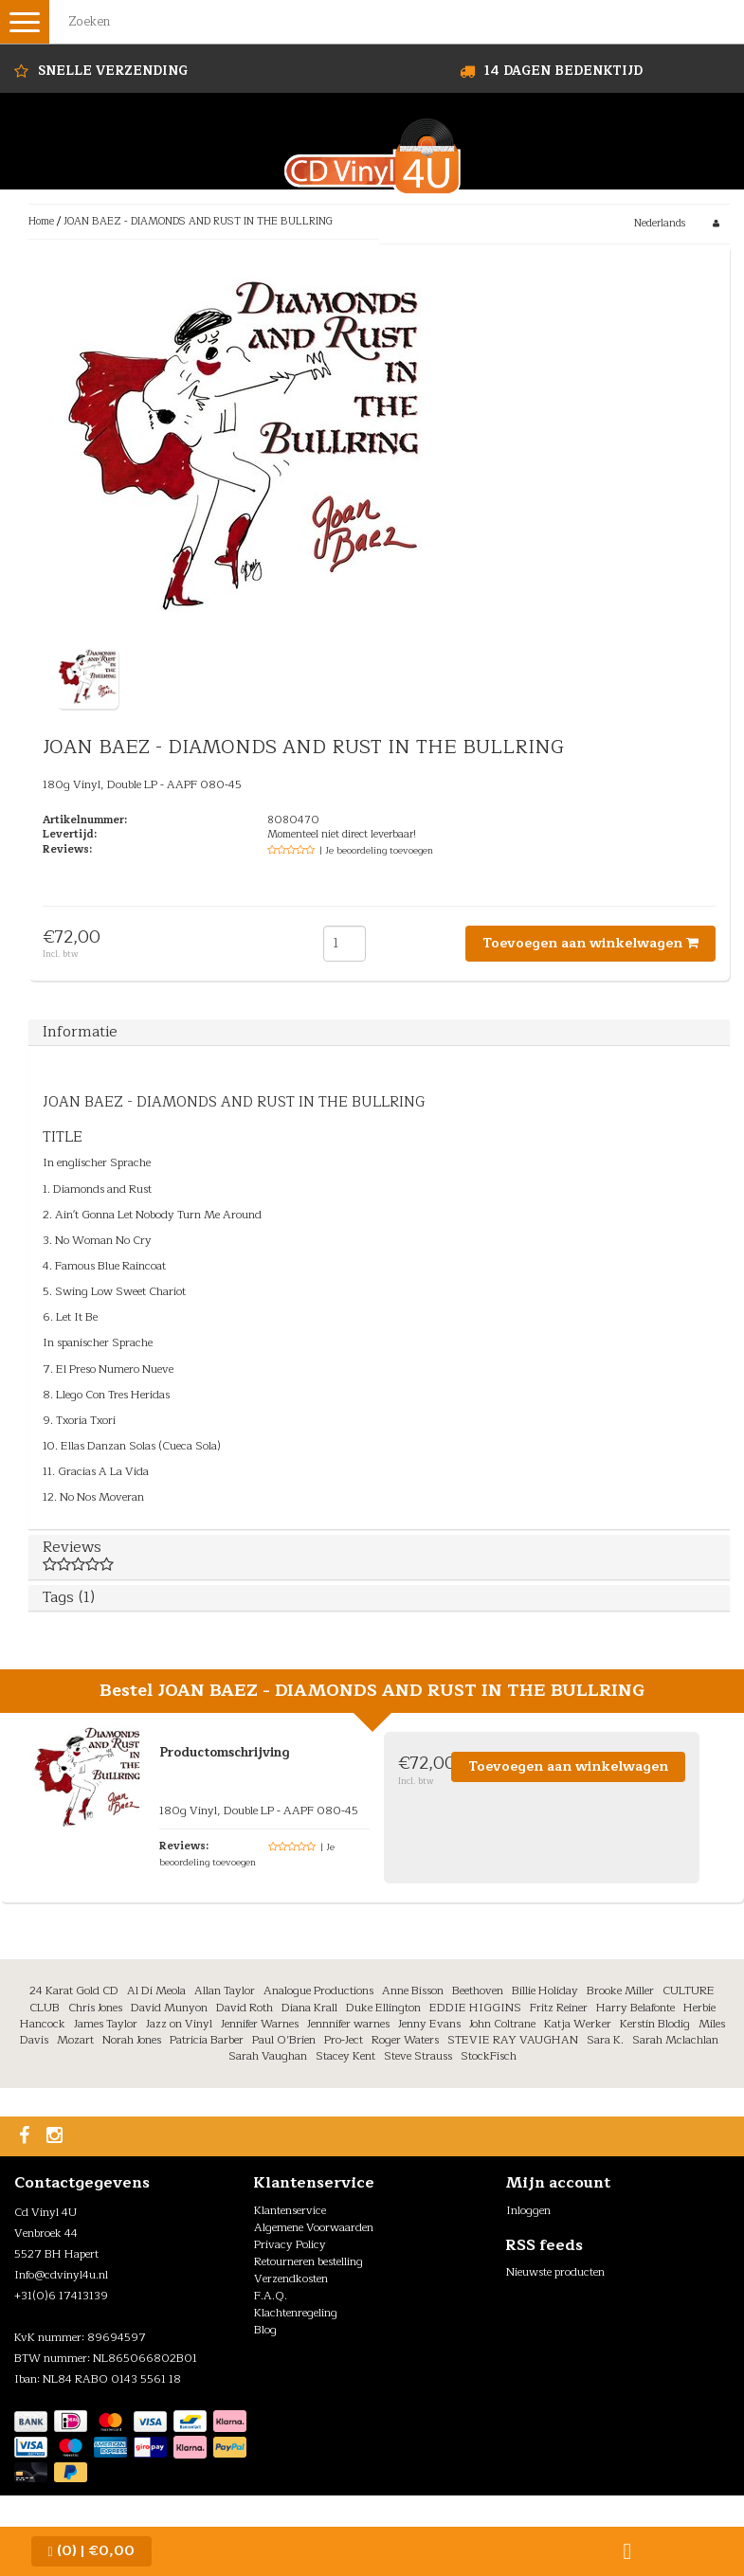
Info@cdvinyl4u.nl (61, 2274)
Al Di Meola (156, 1990)
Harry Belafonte (635, 2007)
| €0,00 (91, 2551)
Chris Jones (95, 2007)
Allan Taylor (224, 1990)
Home (41, 221)
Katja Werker (577, 2023)
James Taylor (105, 2023)
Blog (265, 2329)
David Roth (244, 2007)
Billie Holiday (545, 1990)
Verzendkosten (291, 2278)
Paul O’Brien (284, 2039)
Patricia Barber (207, 2039)
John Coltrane (502, 2023)
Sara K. (605, 2039)
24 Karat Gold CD (73, 1990)
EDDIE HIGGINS (475, 2007)
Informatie (80, 1031)
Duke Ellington (383, 2007)
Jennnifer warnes (348, 2023)
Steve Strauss (418, 2055)
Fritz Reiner (559, 2007)
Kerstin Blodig (655, 2023)
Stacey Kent (345, 2055)
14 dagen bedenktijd (563, 71)
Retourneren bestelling (308, 2261)
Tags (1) (69, 1597)
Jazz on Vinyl (179, 2023)
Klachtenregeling (295, 2312)
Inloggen (528, 2210)
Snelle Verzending (113, 71)
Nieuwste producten (555, 2271)
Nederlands (659, 223)
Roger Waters (405, 2039)
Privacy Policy (290, 2244)
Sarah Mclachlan (675, 2039)
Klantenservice (290, 2210)
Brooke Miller (620, 1990)
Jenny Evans (429, 2023)
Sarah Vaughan (267, 2055)
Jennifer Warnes (260, 2023)
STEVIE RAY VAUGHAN (512, 2039)
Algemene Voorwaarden (313, 2227)
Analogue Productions (318, 1990)
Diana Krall (309, 2007)
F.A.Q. (270, 2295)
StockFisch (489, 2055)
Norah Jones (131, 2039)
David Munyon (169, 2007)
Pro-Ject (343, 2039)
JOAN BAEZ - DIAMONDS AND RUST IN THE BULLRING (198, 221)
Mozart (75, 2039)
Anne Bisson (413, 1990)
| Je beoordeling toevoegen (376, 850)
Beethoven (477, 1990)
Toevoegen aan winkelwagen (590, 943)
